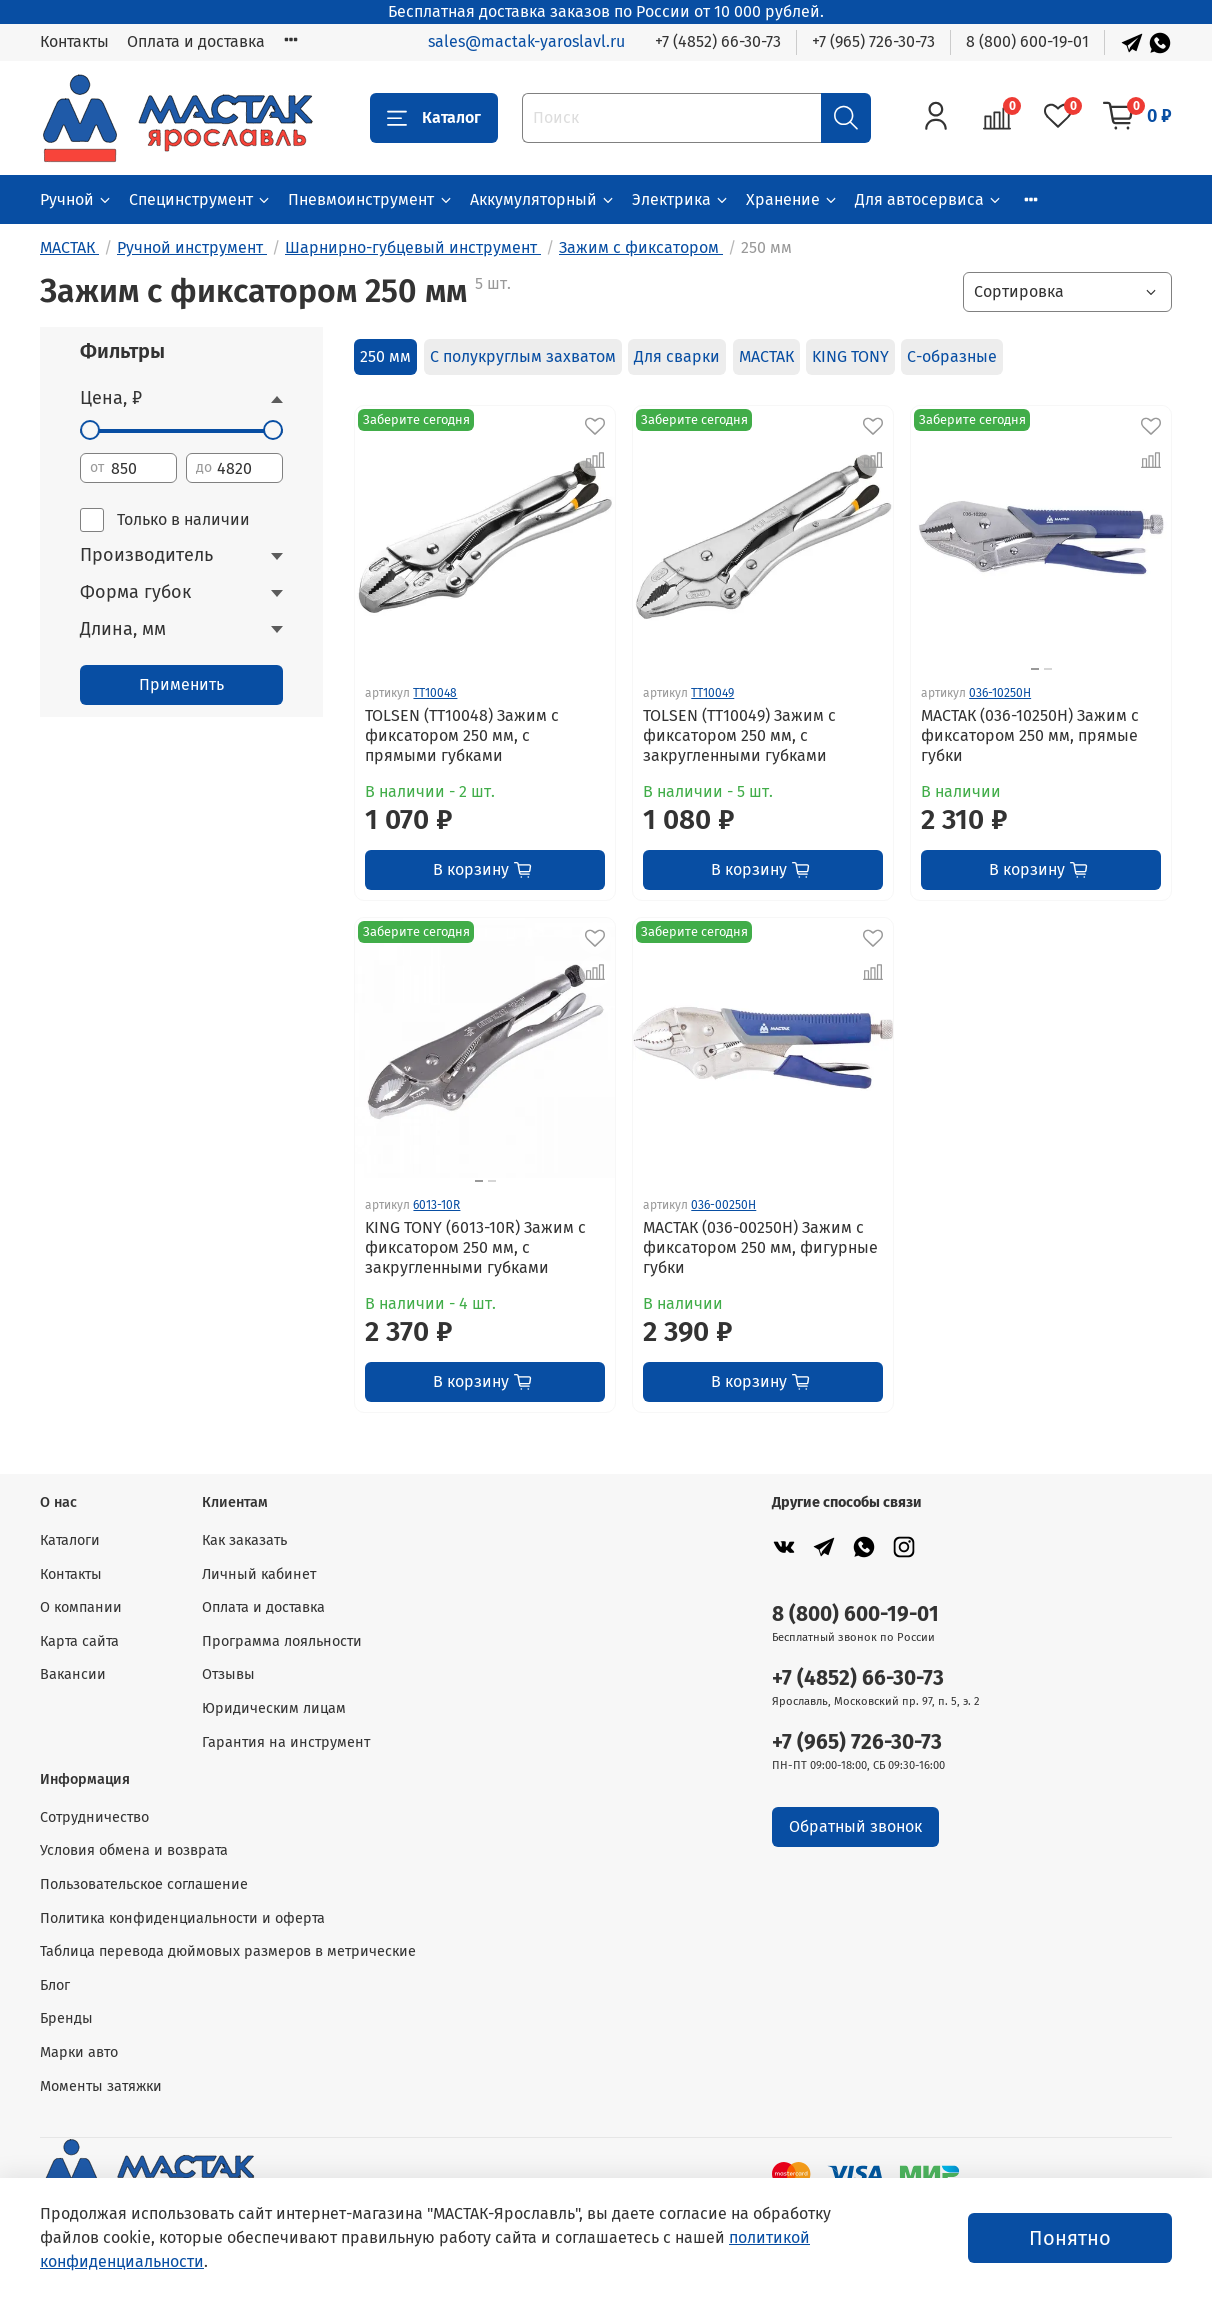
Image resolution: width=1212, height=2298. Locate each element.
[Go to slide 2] (1048, 669)
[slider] (90, 430)
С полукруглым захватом (523, 356)
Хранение (792, 199)
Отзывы (228, 1674)
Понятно (1070, 2238)
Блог (55, 1985)
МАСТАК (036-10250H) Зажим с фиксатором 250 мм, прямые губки (1030, 735)
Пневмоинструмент (370, 199)
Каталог (434, 118)
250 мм (385, 356)
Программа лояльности (282, 1641)
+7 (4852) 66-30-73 (718, 41)
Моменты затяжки (101, 2086)
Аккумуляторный (543, 199)
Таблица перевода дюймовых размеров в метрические (228, 1951)
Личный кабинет (259, 1574)
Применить (181, 684)
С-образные (952, 356)
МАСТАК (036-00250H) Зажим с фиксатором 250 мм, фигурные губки (760, 1247)
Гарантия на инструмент (286, 1742)
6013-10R (436, 1205)
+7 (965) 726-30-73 (873, 41)
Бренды (66, 2018)
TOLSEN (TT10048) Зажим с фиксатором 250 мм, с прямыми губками (462, 735)
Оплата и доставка (196, 41)
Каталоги (70, 1540)
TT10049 (712, 693)
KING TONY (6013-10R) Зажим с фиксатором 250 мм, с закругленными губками (475, 1247)
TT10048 (435, 693)
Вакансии (73, 1674)
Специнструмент (200, 199)
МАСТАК (766, 356)
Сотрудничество (94, 1817)
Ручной (76, 199)
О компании (81, 1607)
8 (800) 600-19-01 (1027, 41)
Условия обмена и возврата (134, 1850)
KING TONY (850, 356)
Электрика (681, 199)
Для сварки (677, 356)
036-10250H (1000, 693)
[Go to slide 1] (1035, 669)
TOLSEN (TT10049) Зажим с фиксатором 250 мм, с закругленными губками (739, 735)
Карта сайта (79, 1641)
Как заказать (244, 1540)
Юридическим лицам (274, 1708)
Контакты (74, 41)
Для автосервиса (929, 199)
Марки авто (79, 2052)
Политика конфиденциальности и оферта (182, 1918)
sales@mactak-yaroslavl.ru (526, 41)
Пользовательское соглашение (144, 1884)
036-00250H (723, 1205)
